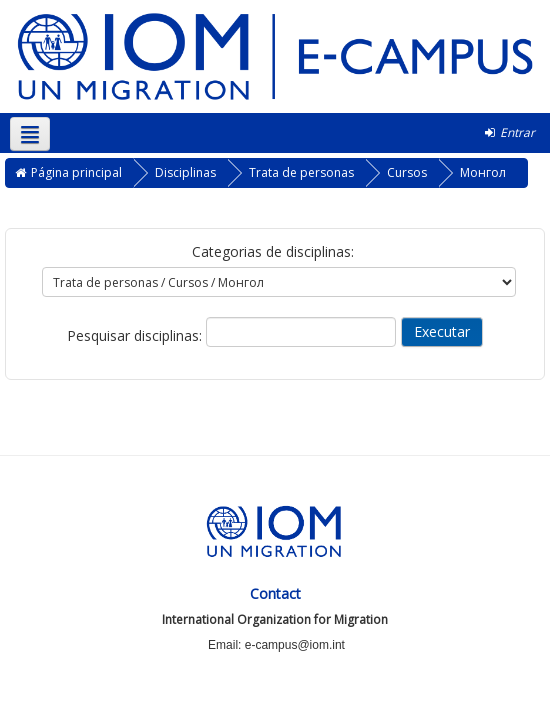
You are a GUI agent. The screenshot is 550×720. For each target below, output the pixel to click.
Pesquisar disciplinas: (136, 335)
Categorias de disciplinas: (273, 251)
